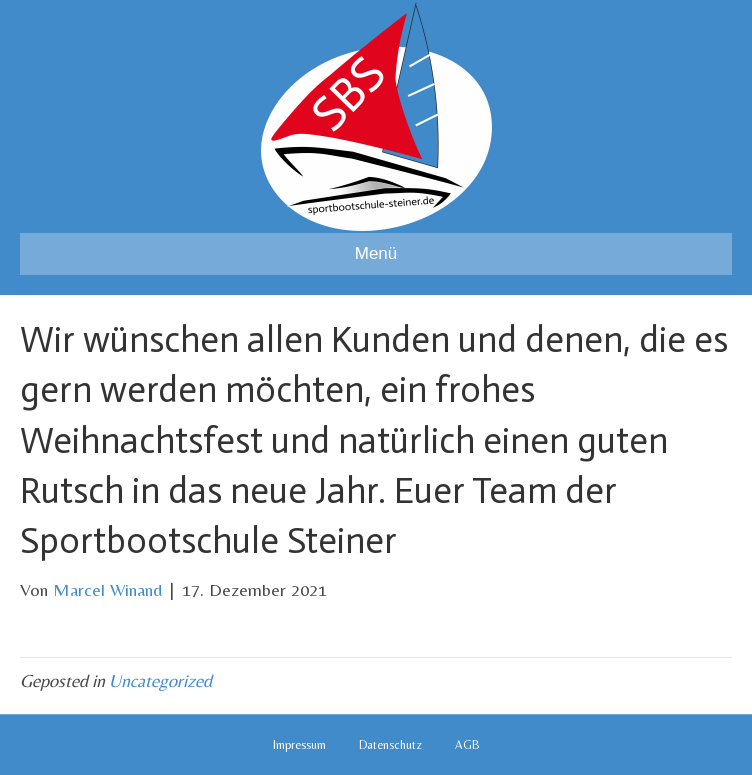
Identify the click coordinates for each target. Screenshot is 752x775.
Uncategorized (160, 680)
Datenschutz (390, 745)
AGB (467, 745)
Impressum (299, 745)
